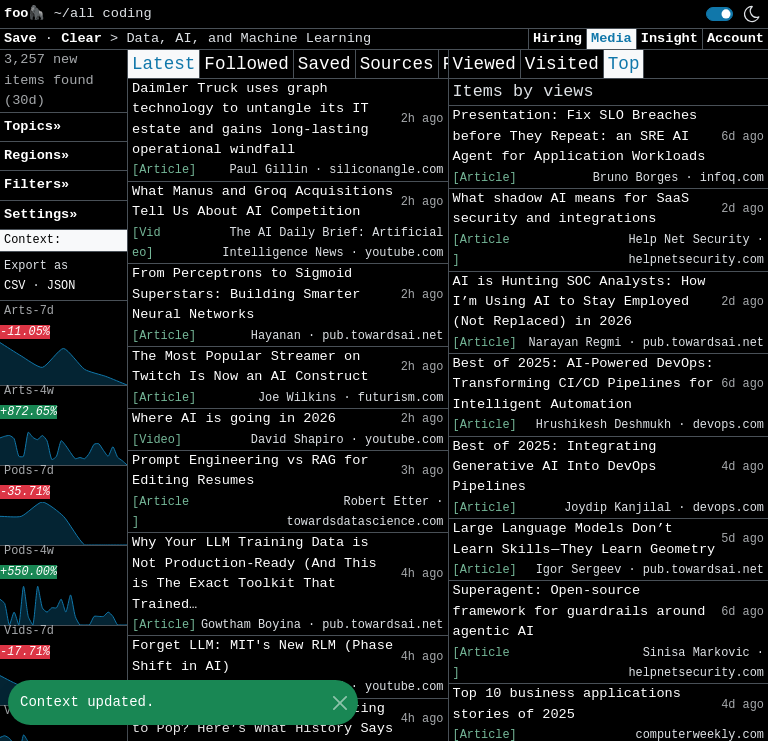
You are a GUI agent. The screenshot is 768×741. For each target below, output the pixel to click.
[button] (63, 240)
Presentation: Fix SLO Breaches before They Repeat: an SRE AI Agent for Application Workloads (579, 136)
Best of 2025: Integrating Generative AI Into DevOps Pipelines (555, 467)
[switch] (719, 14)
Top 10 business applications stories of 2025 (567, 703)
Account (735, 38)
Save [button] (24, 38)
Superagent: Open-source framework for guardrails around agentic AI (579, 611)
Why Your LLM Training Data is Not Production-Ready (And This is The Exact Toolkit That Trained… (254, 573)
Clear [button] (85, 38)
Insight (669, 38)
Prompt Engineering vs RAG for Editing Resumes (250, 470)
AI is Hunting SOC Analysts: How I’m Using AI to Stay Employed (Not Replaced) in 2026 (579, 302)
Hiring (557, 38)
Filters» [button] (36, 184)
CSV (14, 286)
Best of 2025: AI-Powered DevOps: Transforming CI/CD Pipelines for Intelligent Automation (583, 384)
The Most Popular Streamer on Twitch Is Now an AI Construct (250, 366)
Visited (562, 64)
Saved (324, 64)
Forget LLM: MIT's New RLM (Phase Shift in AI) (262, 655)
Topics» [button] (32, 126)
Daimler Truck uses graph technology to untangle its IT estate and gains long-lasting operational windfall (250, 119)
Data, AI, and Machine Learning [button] (248, 38)
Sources (397, 64)
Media (611, 38)
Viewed (484, 64)
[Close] (339, 702)
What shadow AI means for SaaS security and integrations (571, 208)
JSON (61, 286)
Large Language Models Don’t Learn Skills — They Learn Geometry (584, 538)
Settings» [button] (40, 214)
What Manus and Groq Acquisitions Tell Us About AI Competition (262, 201)
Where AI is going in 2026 (234, 418)
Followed (246, 64)
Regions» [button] (36, 155)
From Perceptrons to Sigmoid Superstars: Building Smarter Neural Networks (246, 294)
